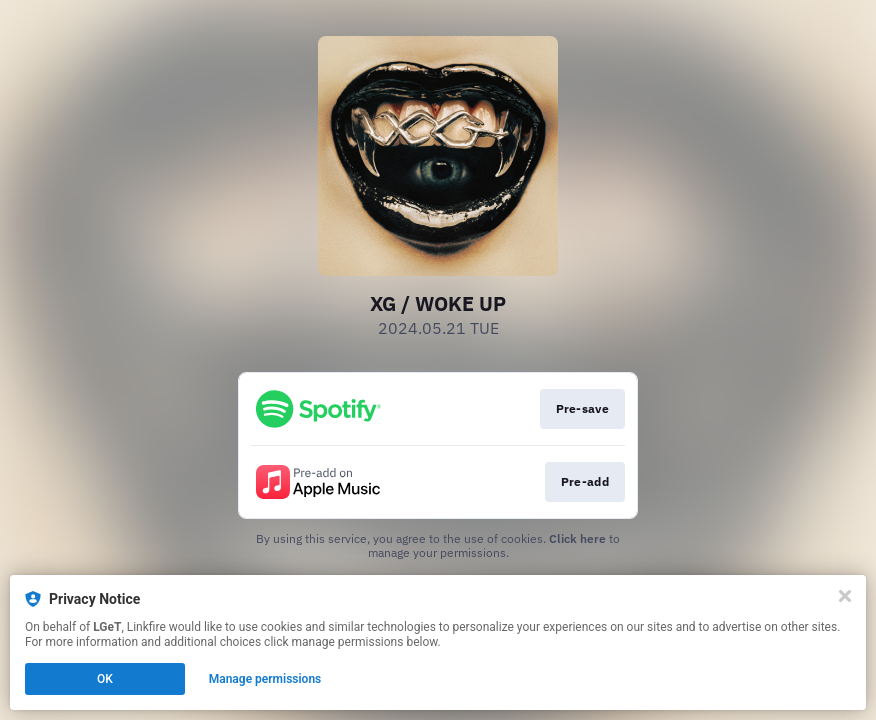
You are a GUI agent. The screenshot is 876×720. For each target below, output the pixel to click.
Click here (577, 538)
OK (105, 679)
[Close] (845, 596)
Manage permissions (265, 679)
